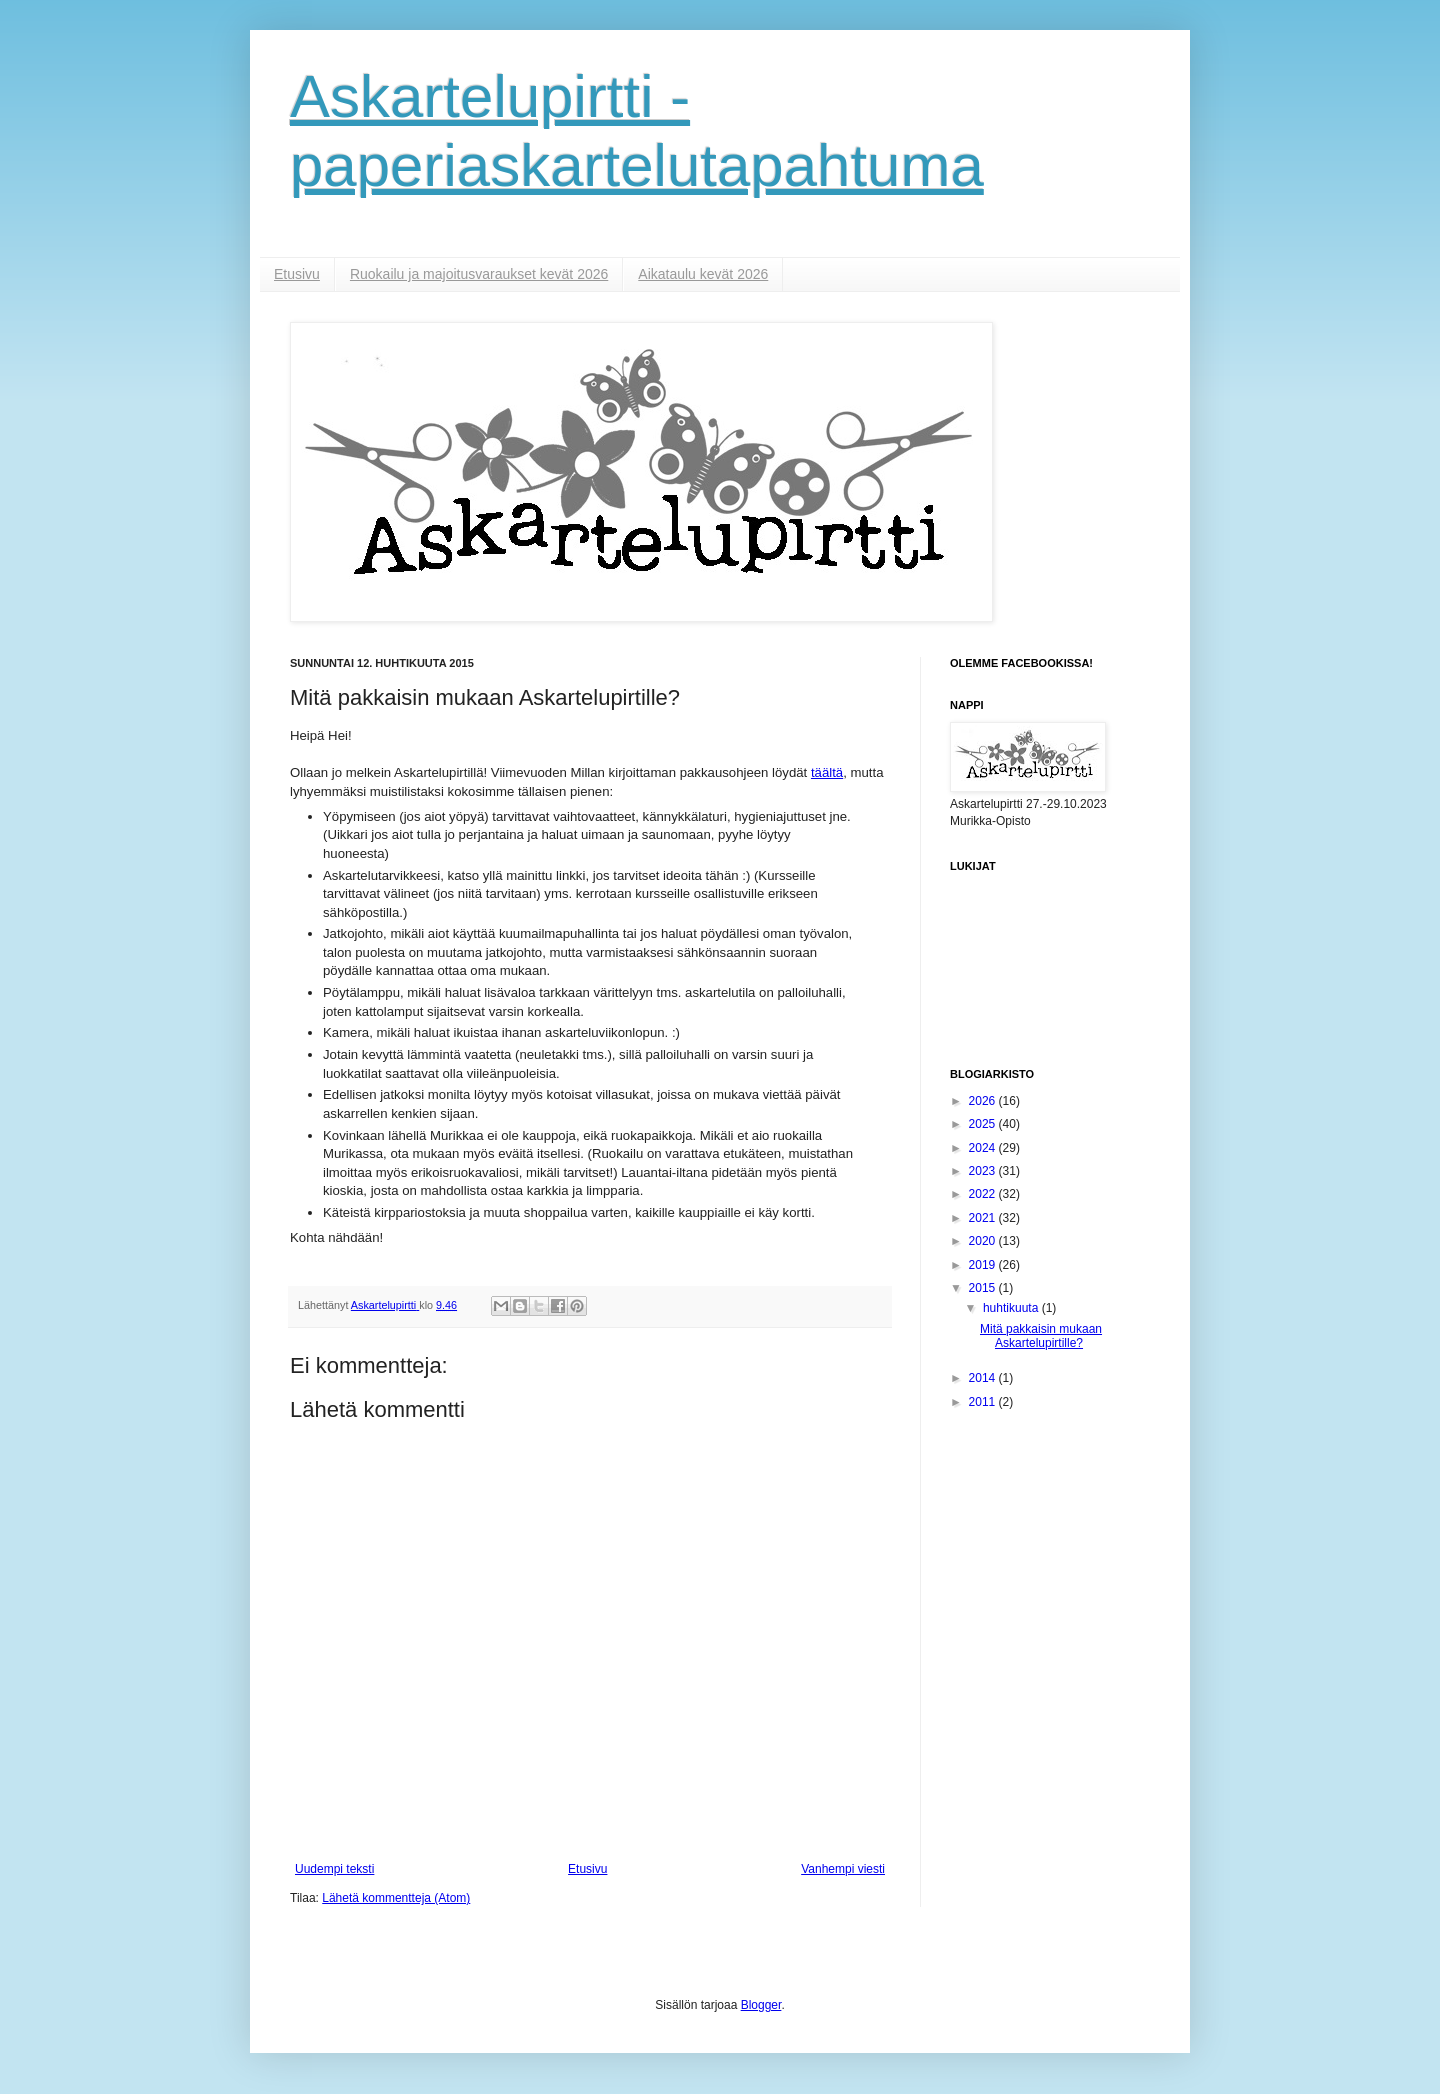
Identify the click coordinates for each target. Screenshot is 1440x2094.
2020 (984, 1241)
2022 (984, 1194)
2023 (984, 1171)
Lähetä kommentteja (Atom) (396, 1898)
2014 (984, 1378)
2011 (984, 1402)
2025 (984, 1124)
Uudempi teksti (334, 1869)
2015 (984, 1288)
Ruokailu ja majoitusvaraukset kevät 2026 (479, 274)
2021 (984, 1218)
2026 (984, 1101)
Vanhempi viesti (843, 1869)
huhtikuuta (1012, 1308)
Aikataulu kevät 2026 (703, 274)
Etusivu (297, 274)
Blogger (761, 2005)
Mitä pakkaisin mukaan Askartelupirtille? (1041, 1336)
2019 (984, 1265)
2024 (984, 1148)
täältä (827, 772)
